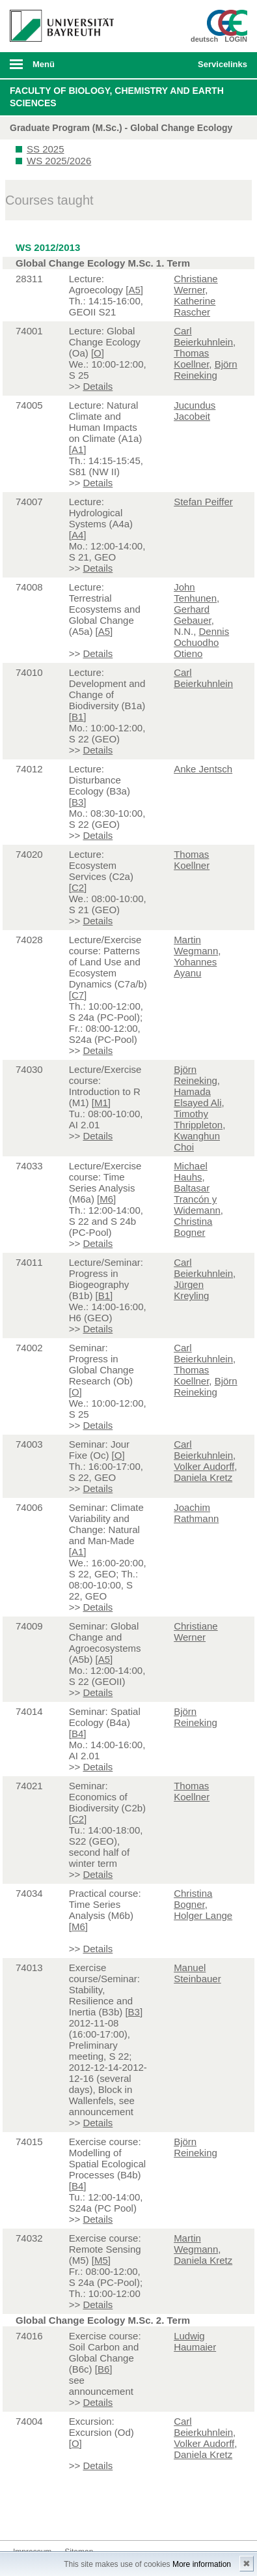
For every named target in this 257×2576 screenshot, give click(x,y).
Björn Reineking (205, 370)
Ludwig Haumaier (195, 2341)
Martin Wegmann (196, 945)
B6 (103, 2369)
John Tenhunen (195, 592)
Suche (165, 65)
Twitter (44, 2516)
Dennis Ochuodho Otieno (201, 642)
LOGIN (235, 39)
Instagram (65, 2516)
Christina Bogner (193, 1227)
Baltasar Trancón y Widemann (197, 1199)
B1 (77, 716)
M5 (101, 2260)
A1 (77, 449)
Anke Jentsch (203, 768)
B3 (77, 802)
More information (201, 2564)
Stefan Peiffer (203, 501)
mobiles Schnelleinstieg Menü (219, 68)
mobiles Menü (56, 68)
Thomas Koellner (191, 358)
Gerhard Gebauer (192, 615)
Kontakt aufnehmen (127, 2516)
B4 (77, 1733)
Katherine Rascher (194, 306)
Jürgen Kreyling (191, 1290)
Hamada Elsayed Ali (197, 1097)
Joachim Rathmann (196, 1513)
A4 (77, 534)
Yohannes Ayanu (195, 967)
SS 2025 (45, 148)
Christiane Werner (196, 284)
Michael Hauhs (191, 1171)
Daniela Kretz (203, 1477)
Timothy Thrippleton (198, 1119)
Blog (107, 2516)
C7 (78, 995)
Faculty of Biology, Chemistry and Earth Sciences (117, 97)
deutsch (204, 39)
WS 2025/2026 (59, 160)
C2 (78, 887)
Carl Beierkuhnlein (203, 336)
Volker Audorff (204, 1466)
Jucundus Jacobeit (194, 411)
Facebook (23, 2516)
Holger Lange (203, 1915)
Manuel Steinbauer (197, 1973)
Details (98, 386)
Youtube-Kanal (86, 2516)
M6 (106, 1199)
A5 (134, 289)
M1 (101, 1102)
